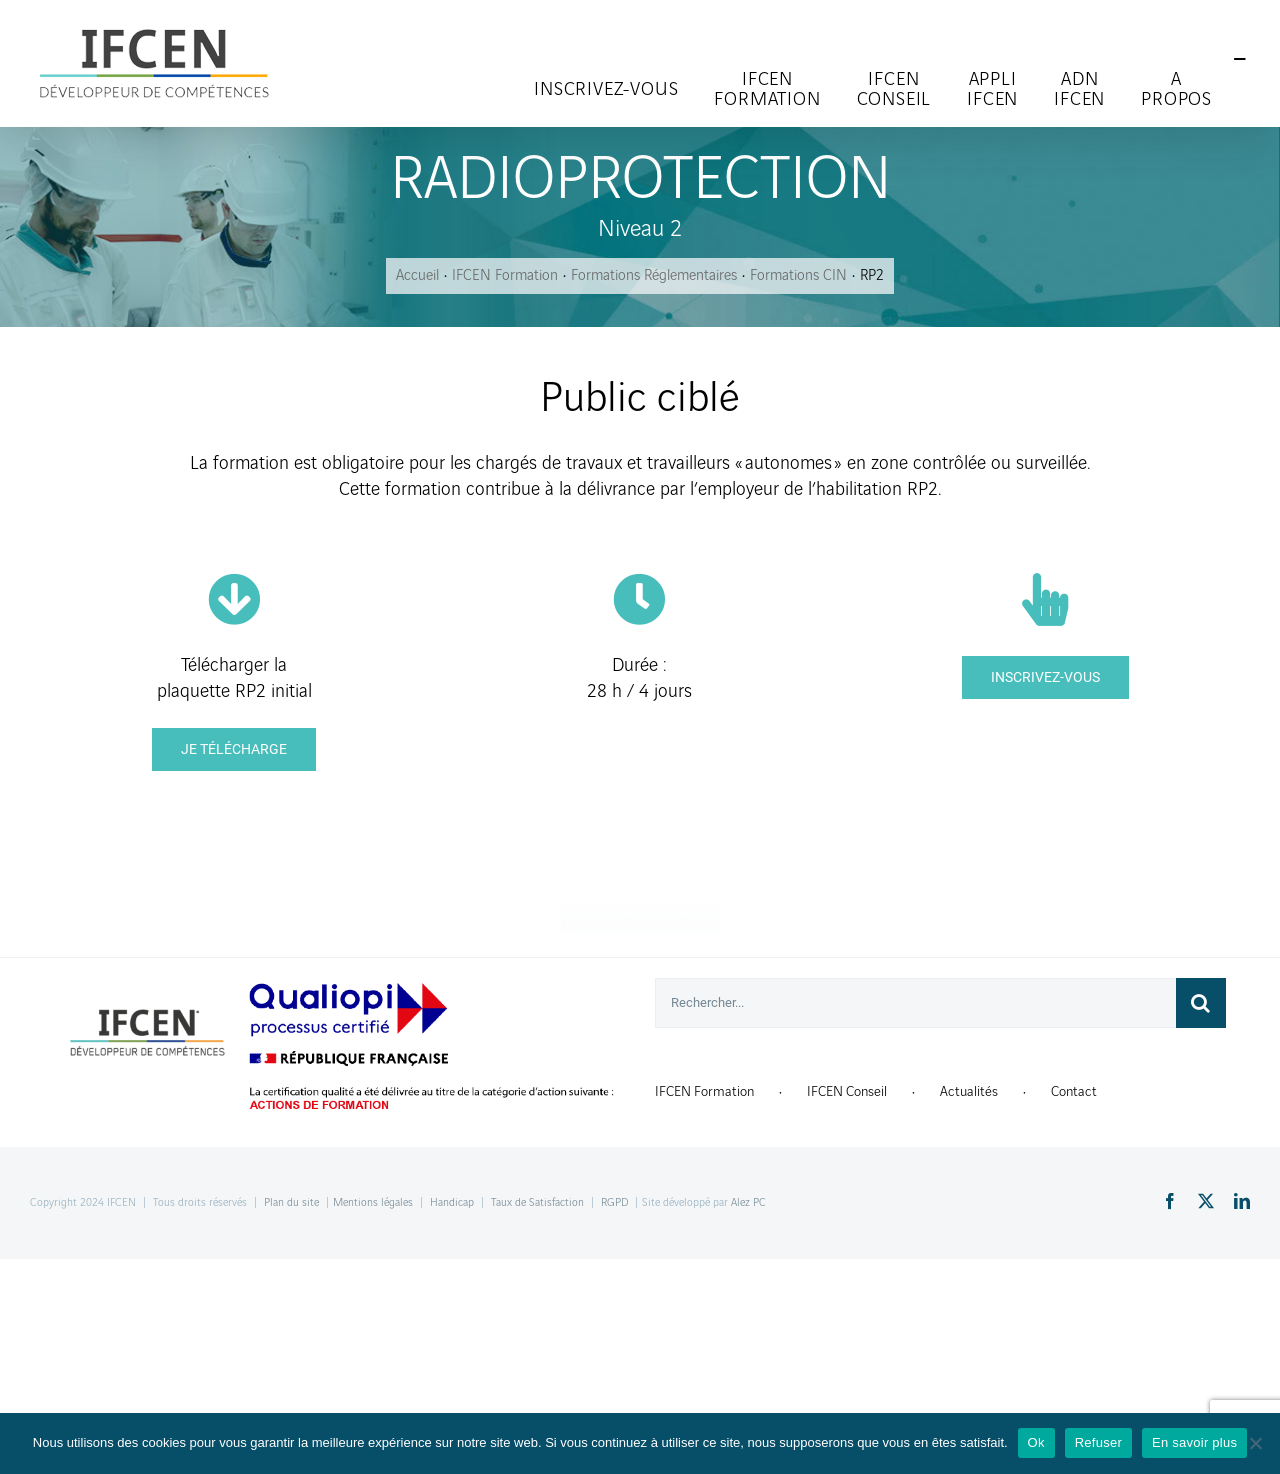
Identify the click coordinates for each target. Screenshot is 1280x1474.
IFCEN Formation (704, 1091)
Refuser (1098, 1442)
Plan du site (291, 1203)
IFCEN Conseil (847, 1091)
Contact (1074, 1091)
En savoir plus (1194, 1442)
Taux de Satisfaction (537, 1203)
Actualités (969, 1091)
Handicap (452, 1203)
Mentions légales (373, 1203)
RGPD (614, 1203)
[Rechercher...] (915, 1003)
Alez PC (748, 1203)
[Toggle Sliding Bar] (1240, 60)
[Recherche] (1201, 1003)
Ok (1036, 1442)
